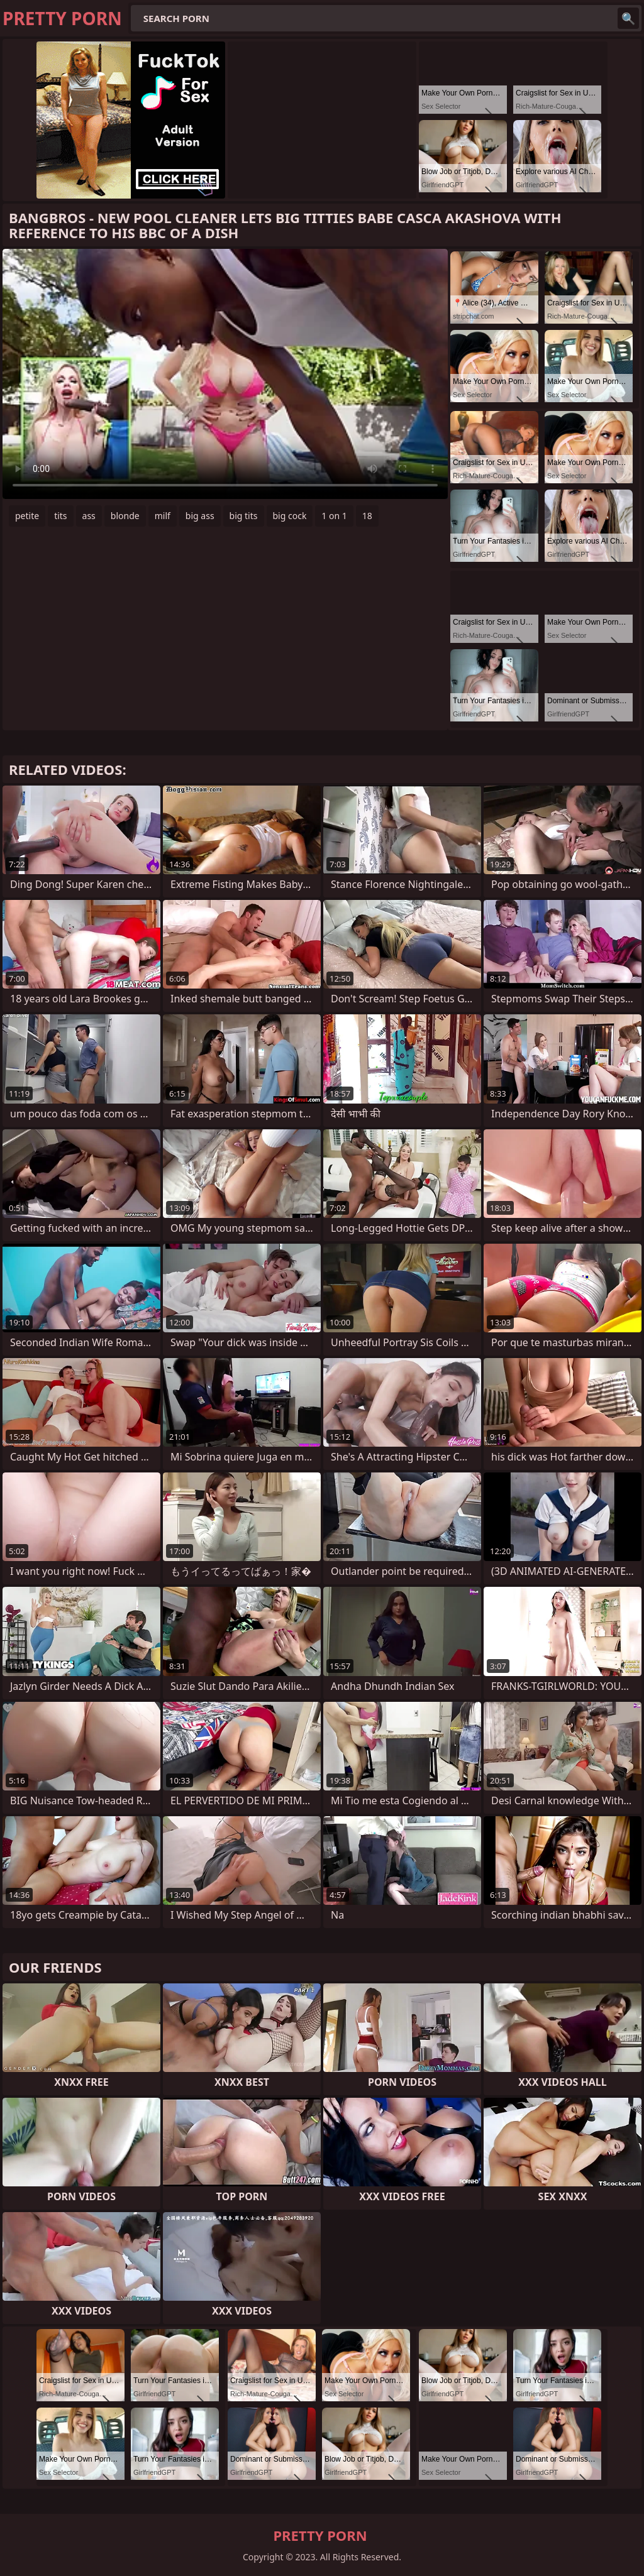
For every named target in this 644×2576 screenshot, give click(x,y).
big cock (290, 516)
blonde (125, 516)
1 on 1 (334, 516)
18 (367, 516)
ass (89, 516)
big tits (244, 516)
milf (162, 516)
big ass (200, 516)
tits (60, 516)
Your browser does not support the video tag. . (225, 374)
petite (27, 516)
